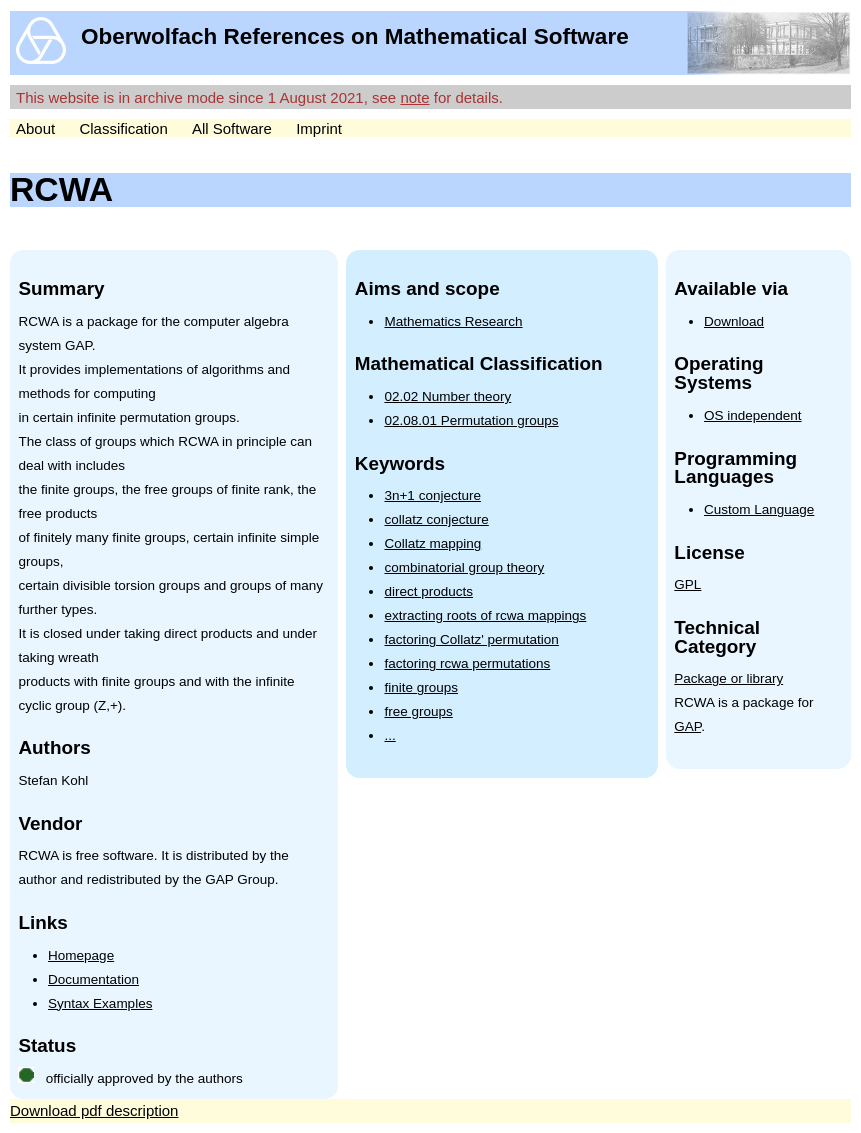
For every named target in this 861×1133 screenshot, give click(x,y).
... (389, 735)
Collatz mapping (432, 543)
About (35, 128)
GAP (687, 726)
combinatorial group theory (464, 567)
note (414, 97)
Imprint (319, 128)
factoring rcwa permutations (467, 663)
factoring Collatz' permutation (471, 639)
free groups (418, 711)
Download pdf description (94, 1110)
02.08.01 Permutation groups (471, 420)
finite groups (421, 687)
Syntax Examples (100, 1003)
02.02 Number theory (447, 396)
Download (734, 321)
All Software (232, 128)
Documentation (93, 979)
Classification (123, 128)
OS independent (753, 415)
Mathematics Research (453, 321)
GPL (687, 584)
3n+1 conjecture (432, 495)
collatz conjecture (436, 519)
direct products (428, 591)
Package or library (728, 678)
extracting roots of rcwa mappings (485, 615)
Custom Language (759, 509)
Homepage (81, 955)
